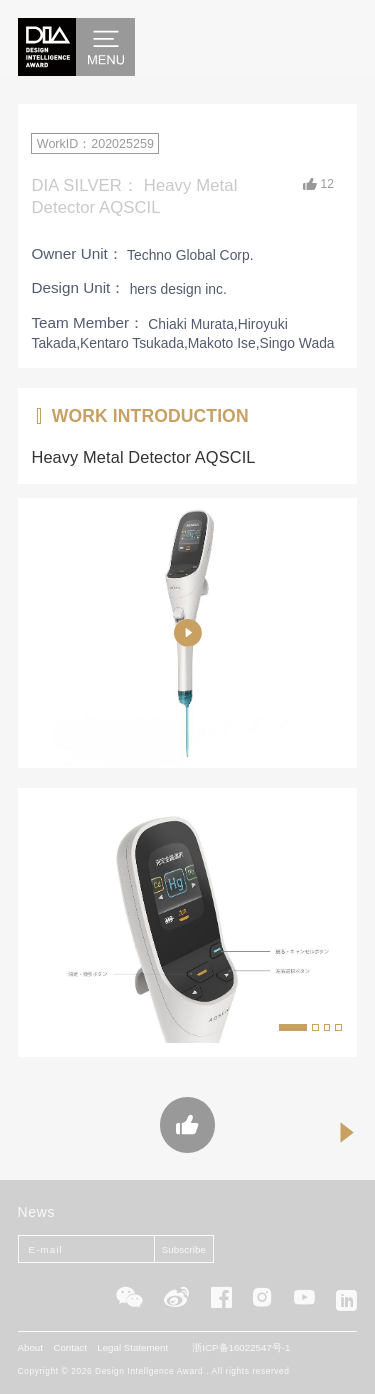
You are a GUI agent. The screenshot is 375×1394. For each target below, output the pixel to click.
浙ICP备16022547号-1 (241, 1347)
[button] (293, 1027)
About (30, 1347)
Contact (70, 1347)
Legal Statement (132, 1347)
